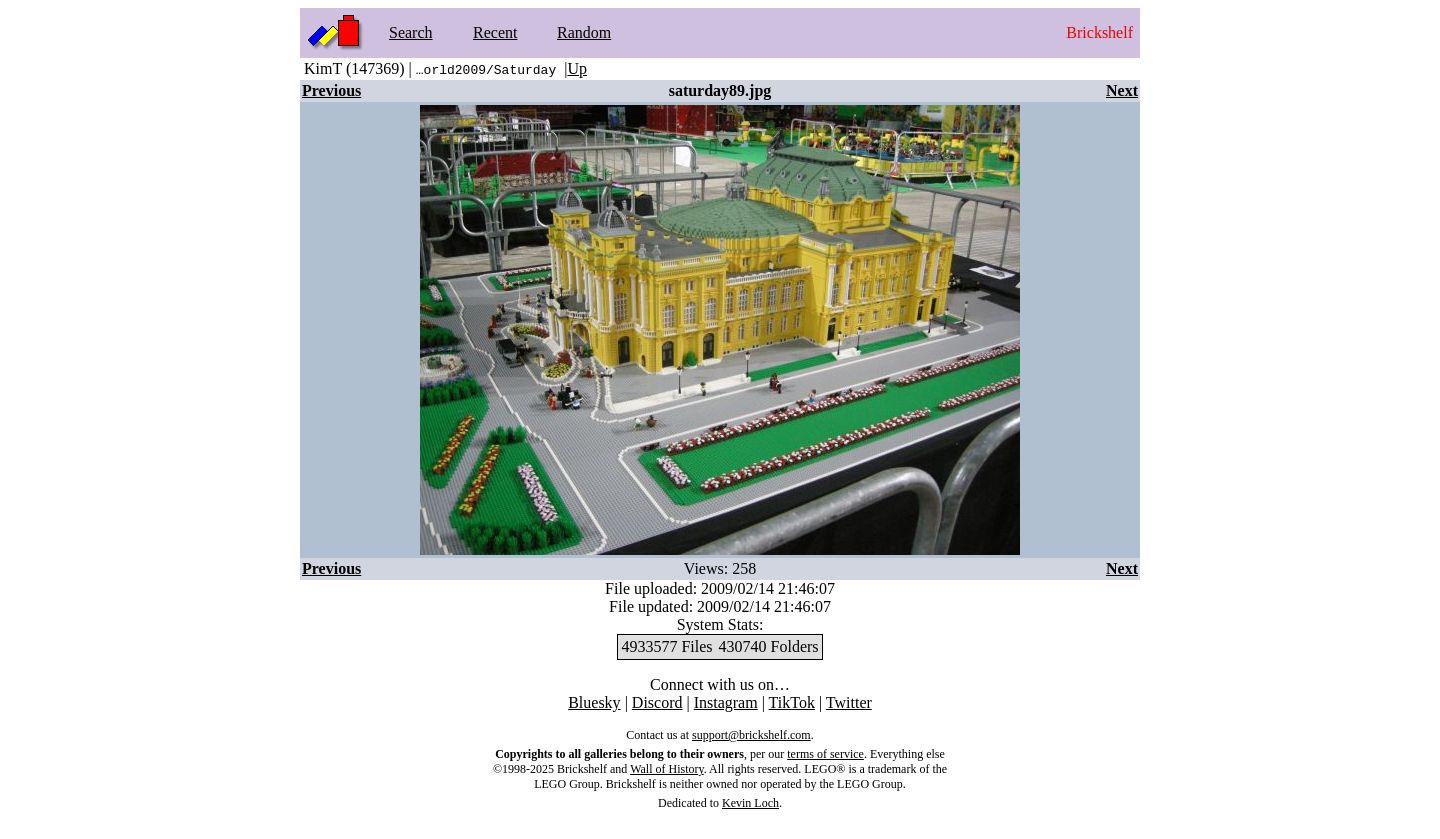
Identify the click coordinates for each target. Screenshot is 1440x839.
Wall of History (667, 769)
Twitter (849, 702)
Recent (495, 32)
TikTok (792, 702)
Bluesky (594, 702)
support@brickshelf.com (751, 735)
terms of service (825, 754)
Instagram (726, 702)
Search (411, 32)
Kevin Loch (750, 803)
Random (584, 32)
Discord (657, 702)
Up (577, 68)
